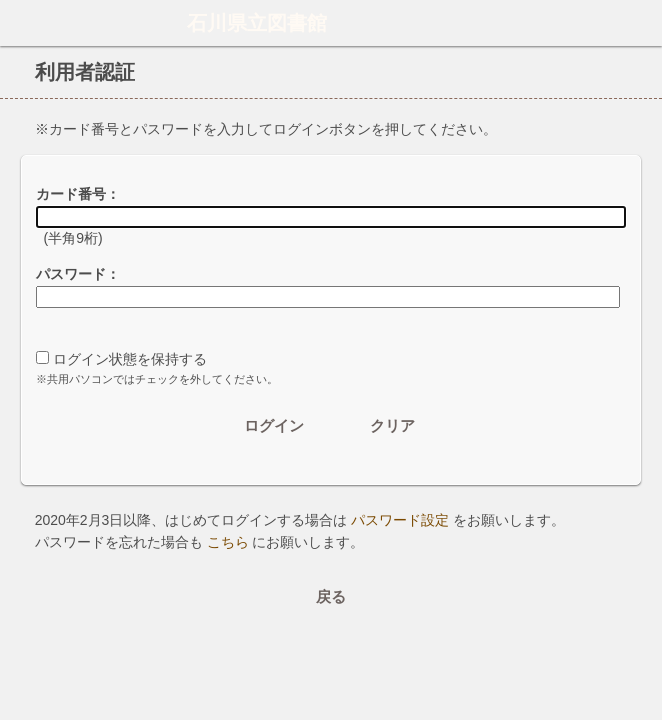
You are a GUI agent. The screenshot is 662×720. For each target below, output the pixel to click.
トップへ (641, 664)
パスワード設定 (400, 520)
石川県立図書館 (257, 23)
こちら (228, 542)
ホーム (21, 23)
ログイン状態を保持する (130, 359)
